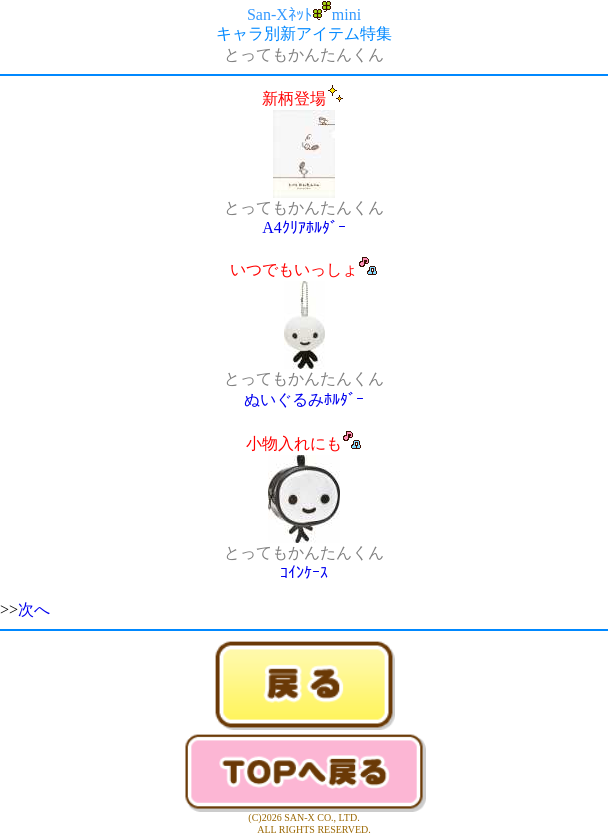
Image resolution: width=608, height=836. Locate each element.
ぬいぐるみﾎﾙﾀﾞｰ (304, 399)
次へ (34, 609)
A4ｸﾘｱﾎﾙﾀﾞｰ (304, 227)
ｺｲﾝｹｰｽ (304, 572)
